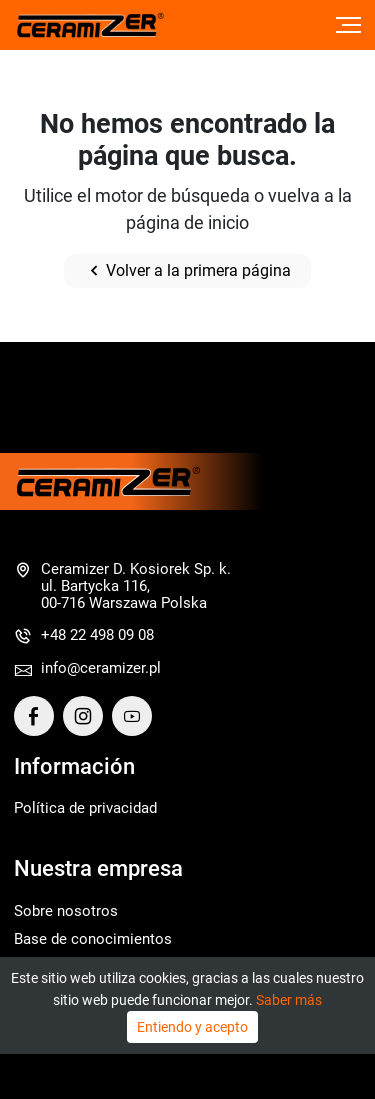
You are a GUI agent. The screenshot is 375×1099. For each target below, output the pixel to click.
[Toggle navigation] (348, 25)
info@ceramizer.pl (101, 668)
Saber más (289, 1000)
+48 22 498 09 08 (97, 635)
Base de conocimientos (93, 939)
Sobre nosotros (66, 911)
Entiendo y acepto (192, 1027)
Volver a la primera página (187, 271)
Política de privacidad (85, 808)
